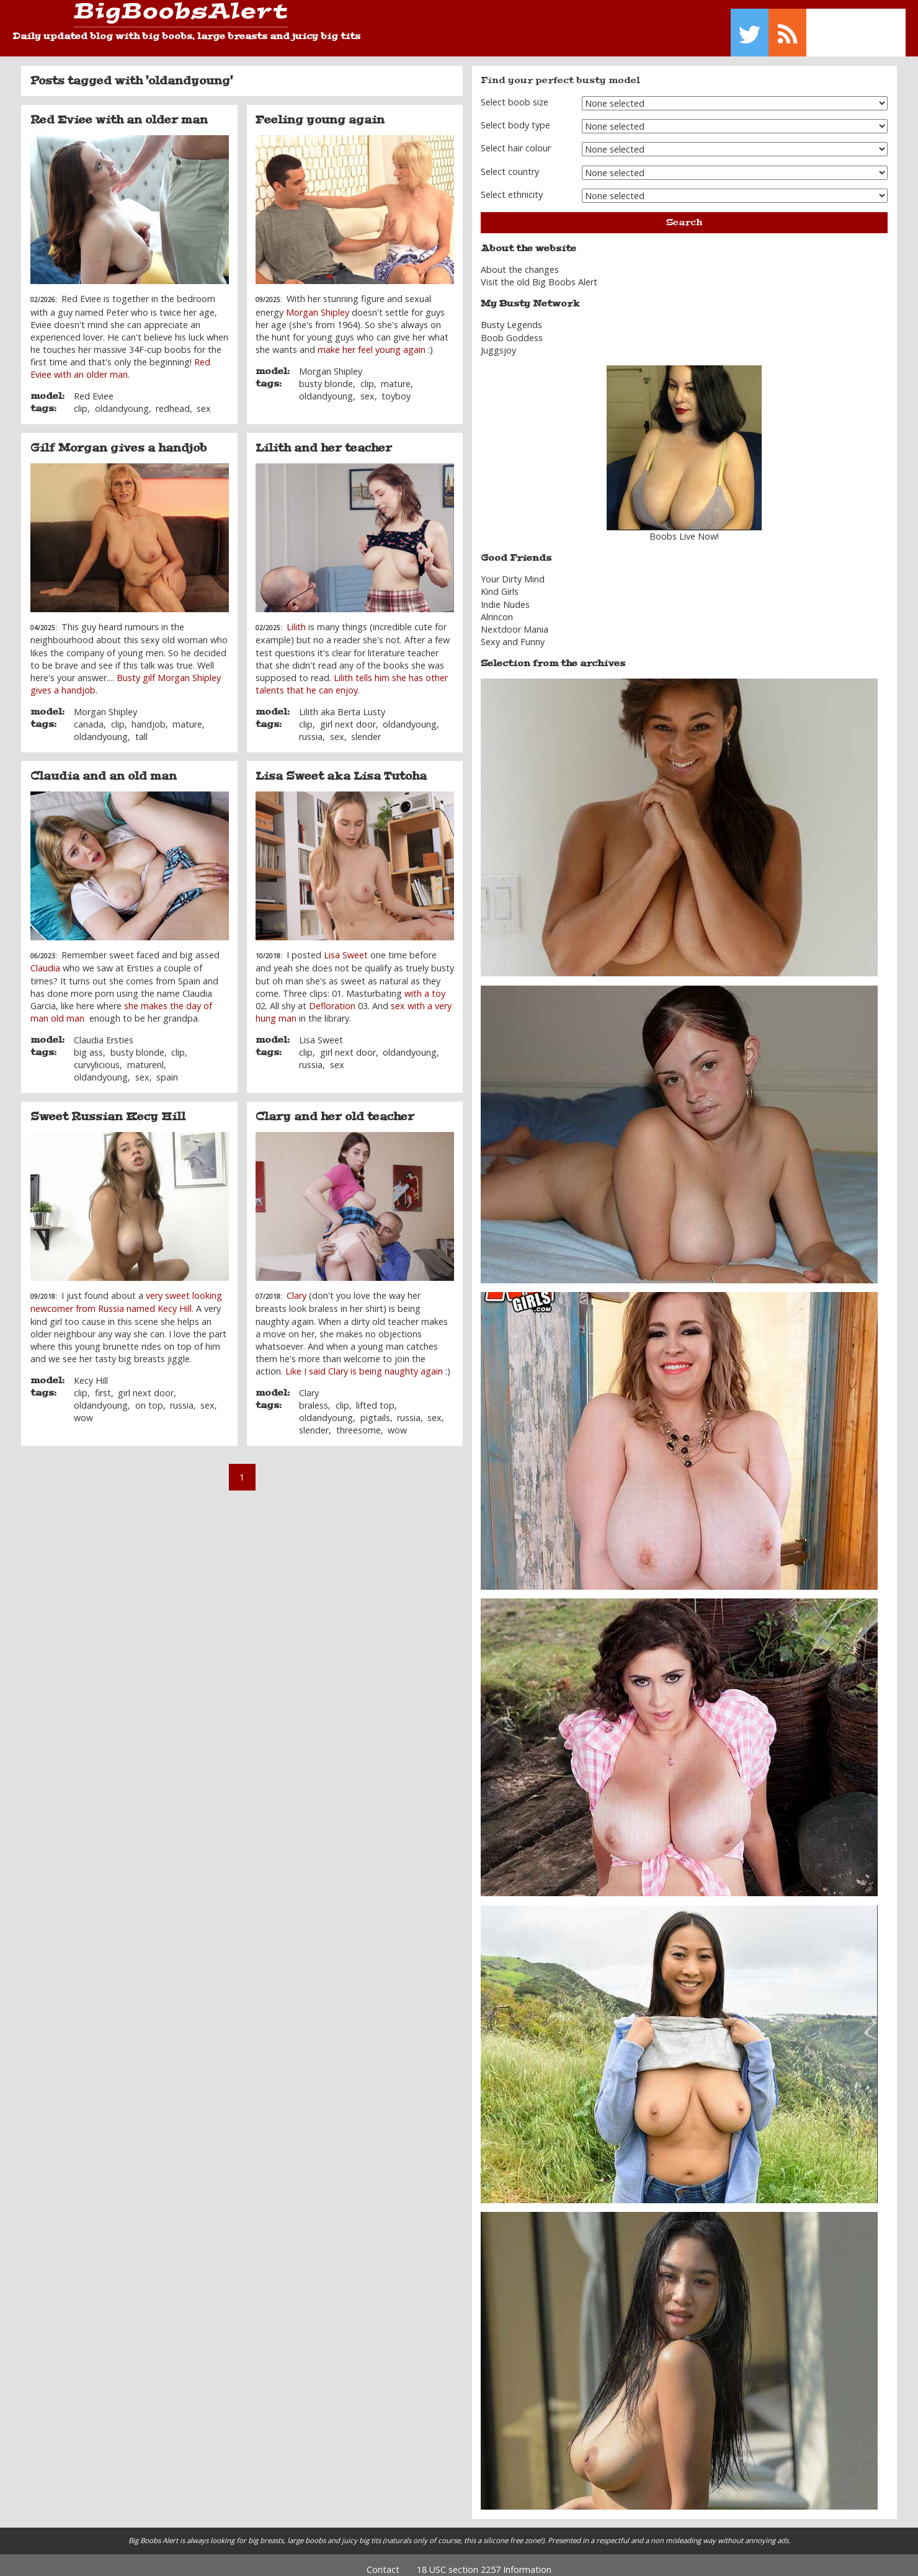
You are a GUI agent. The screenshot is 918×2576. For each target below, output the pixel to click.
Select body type (515, 116)
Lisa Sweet (346, 946)
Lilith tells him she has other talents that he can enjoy (352, 675)
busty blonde (326, 374)
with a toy (424, 984)
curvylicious (97, 1055)
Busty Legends (511, 316)
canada (89, 715)
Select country (510, 162)
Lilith (296, 618)
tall (141, 728)
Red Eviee (94, 387)
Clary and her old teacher (335, 1108)
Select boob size (514, 93)
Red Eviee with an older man (119, 111)
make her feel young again (372, 341)
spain (167, 1068)
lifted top (375, 1396)
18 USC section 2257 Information (484, 2560)
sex (204, 400)
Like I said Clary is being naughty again (364, 1362)
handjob (148, 715)
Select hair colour (516, 139)
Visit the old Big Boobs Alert (539, 273)
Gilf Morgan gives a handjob (118, 439)
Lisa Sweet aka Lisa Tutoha (341, 767)
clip (80, 400)
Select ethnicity (512, 186)
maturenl (145, 1055)
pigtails (375, 1409)
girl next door (348, 715)
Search (684, 213)
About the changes (520, 261)
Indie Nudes (505, 595)
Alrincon (497, 607)
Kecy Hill (91, 1371)
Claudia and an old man (103, 767)
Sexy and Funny (513, 633)
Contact (383, 2560)
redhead (173, 400)
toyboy (396, 387)
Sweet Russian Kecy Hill (107, 1108)
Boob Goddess (512, 328)
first (103, 1383)
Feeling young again (320, 111)
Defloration (332, 996)
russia (311, 728)
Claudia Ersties (103, 1030)
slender (366, 728)
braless (313, 1396)
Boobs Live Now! (684, 527)
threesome (358, 1421)
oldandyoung (122, 400)
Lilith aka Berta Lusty (342, 702)
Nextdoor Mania (514, 620)
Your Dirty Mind (513, 570)
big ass (88, 1043)
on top (149, 1396)
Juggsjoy (498, 341)
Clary (296, 1287)
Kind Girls (500, 583)
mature (396, 374)
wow (83, 1409)
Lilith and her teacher (324, 439)
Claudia (45, 959)
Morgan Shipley (317, 303)
